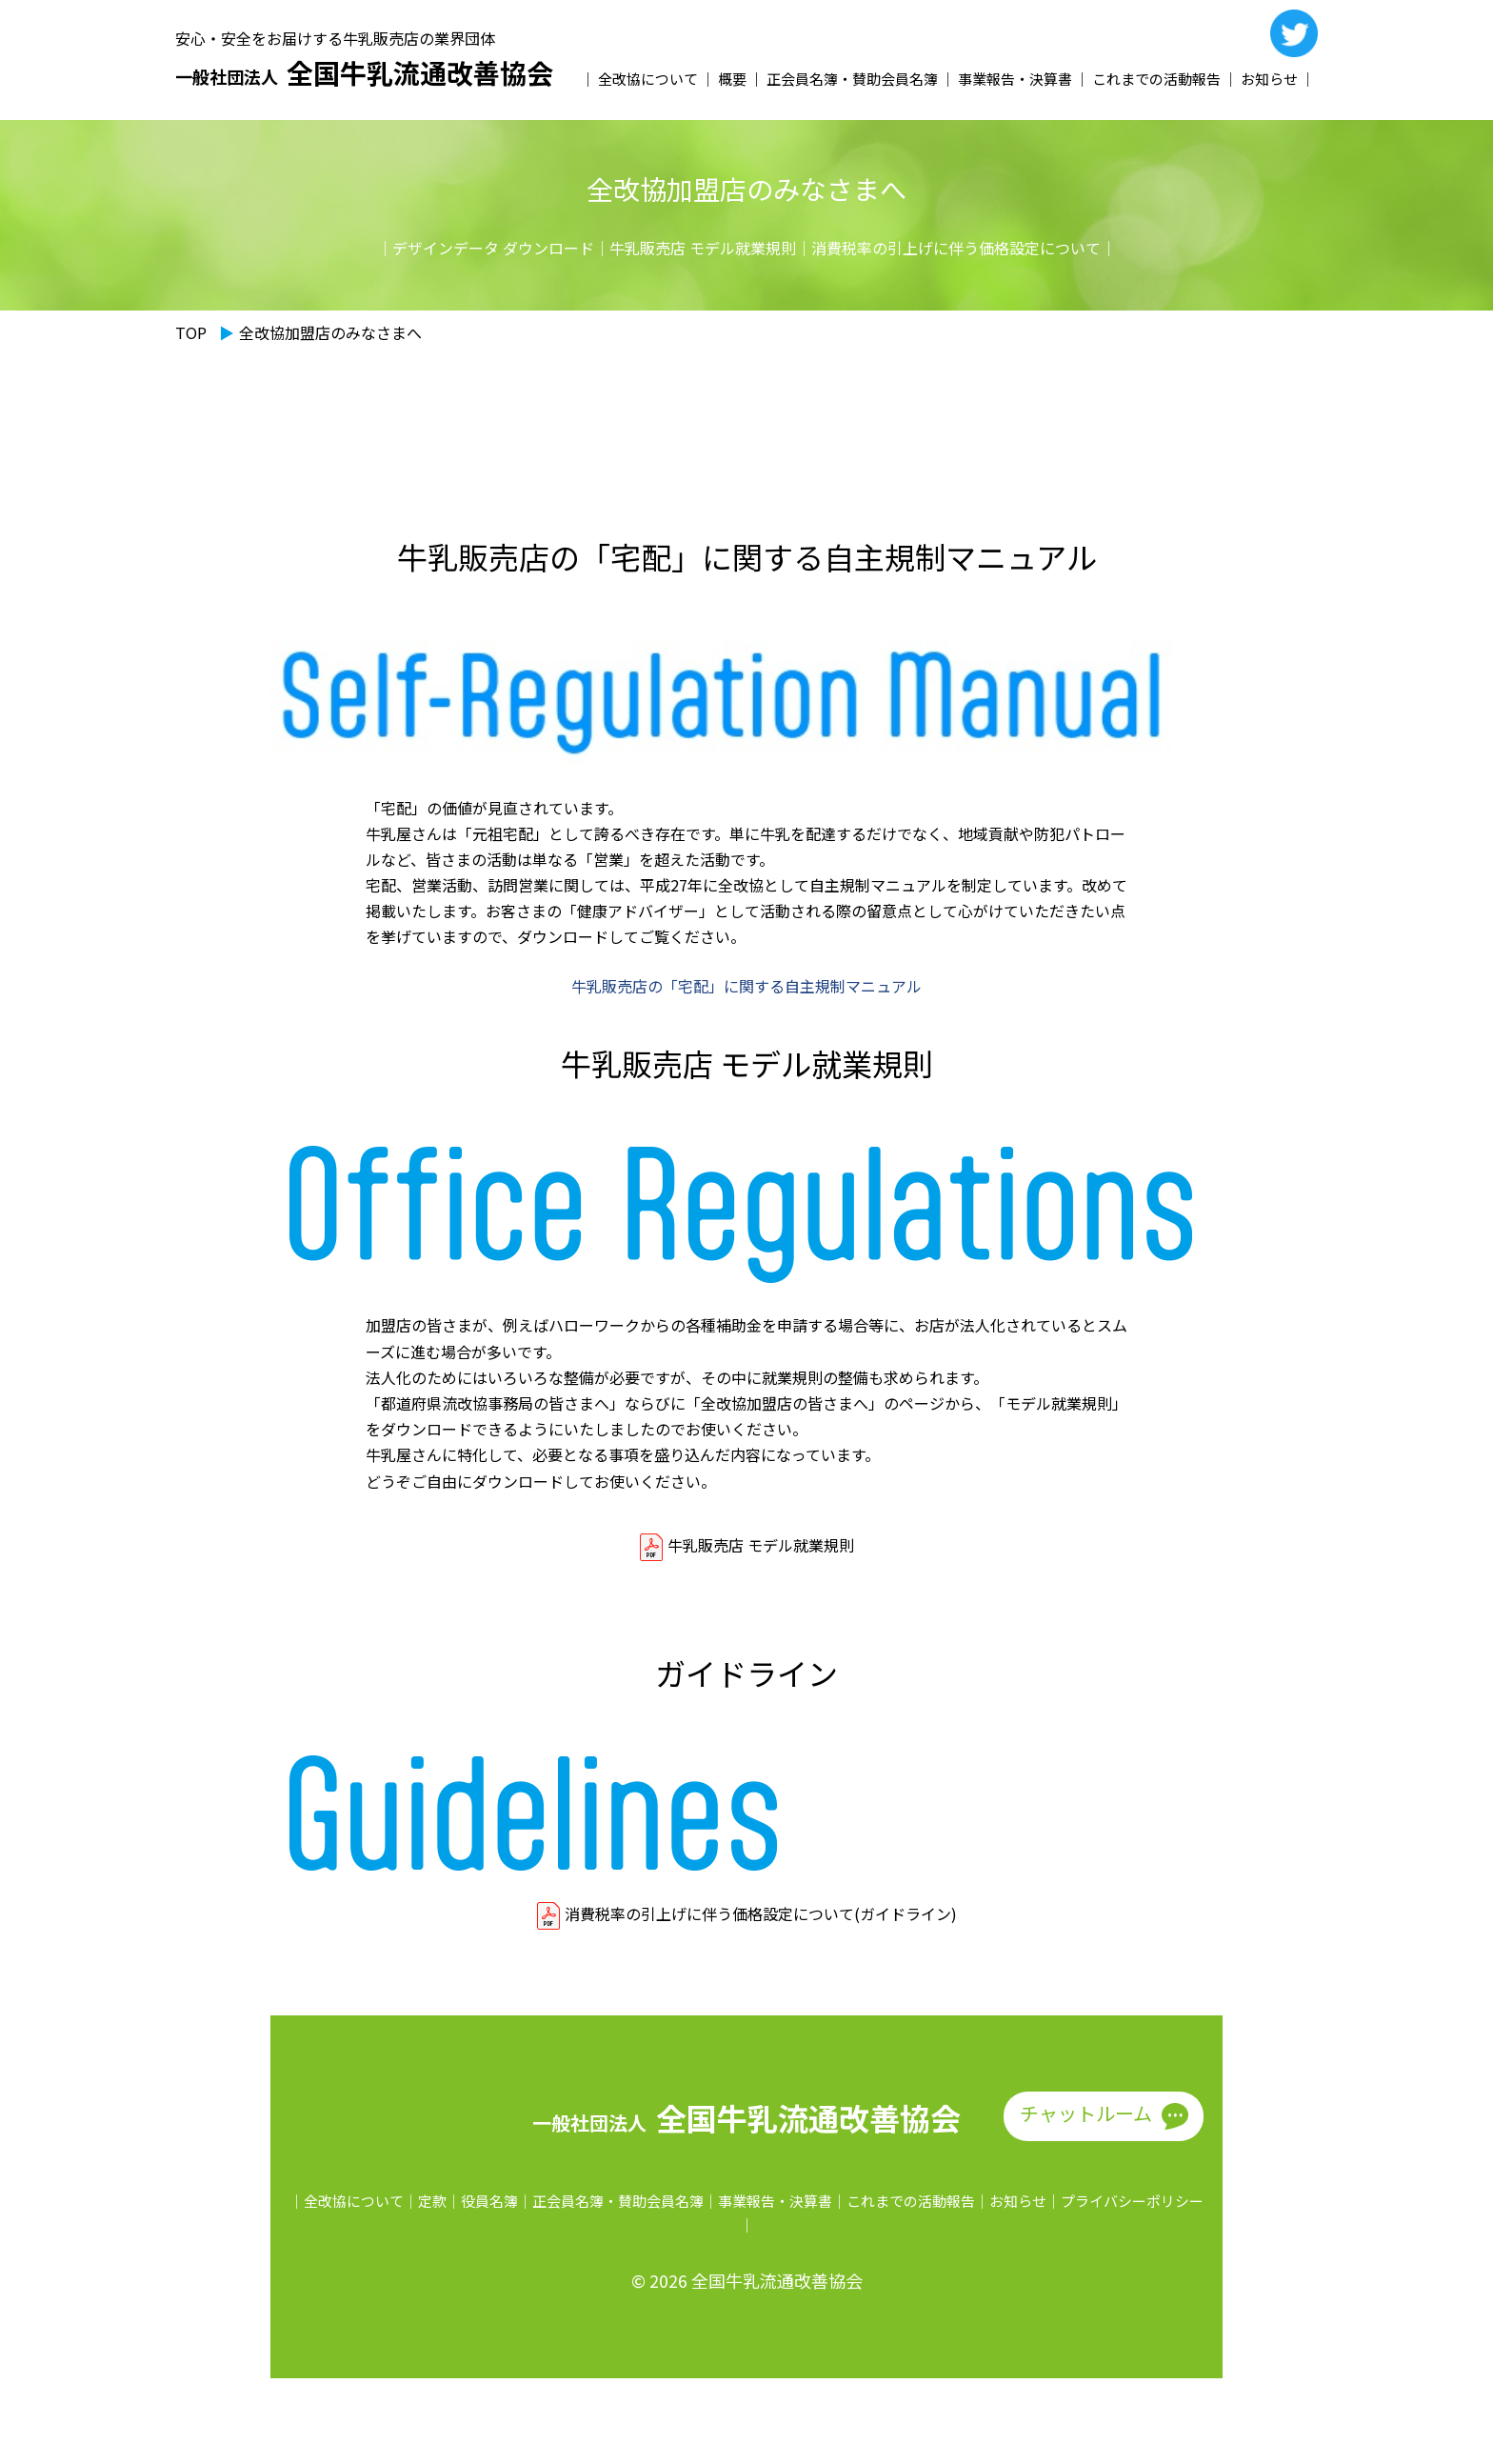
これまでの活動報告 (1156, 79)
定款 (432, 2201)
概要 (732, 79)
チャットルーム (1086, 2113)
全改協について (648, 79)
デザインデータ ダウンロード (493, 247)
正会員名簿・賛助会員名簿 (852, 79)
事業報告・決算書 (1015, 79)
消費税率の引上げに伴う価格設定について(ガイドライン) (761, 1913)
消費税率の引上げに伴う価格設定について (956, 247)
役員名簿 (489, 2201)
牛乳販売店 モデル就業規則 (702, 247)
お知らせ (1269, 79)
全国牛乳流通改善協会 (364, 73)
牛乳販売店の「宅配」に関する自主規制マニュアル (746, 985)
